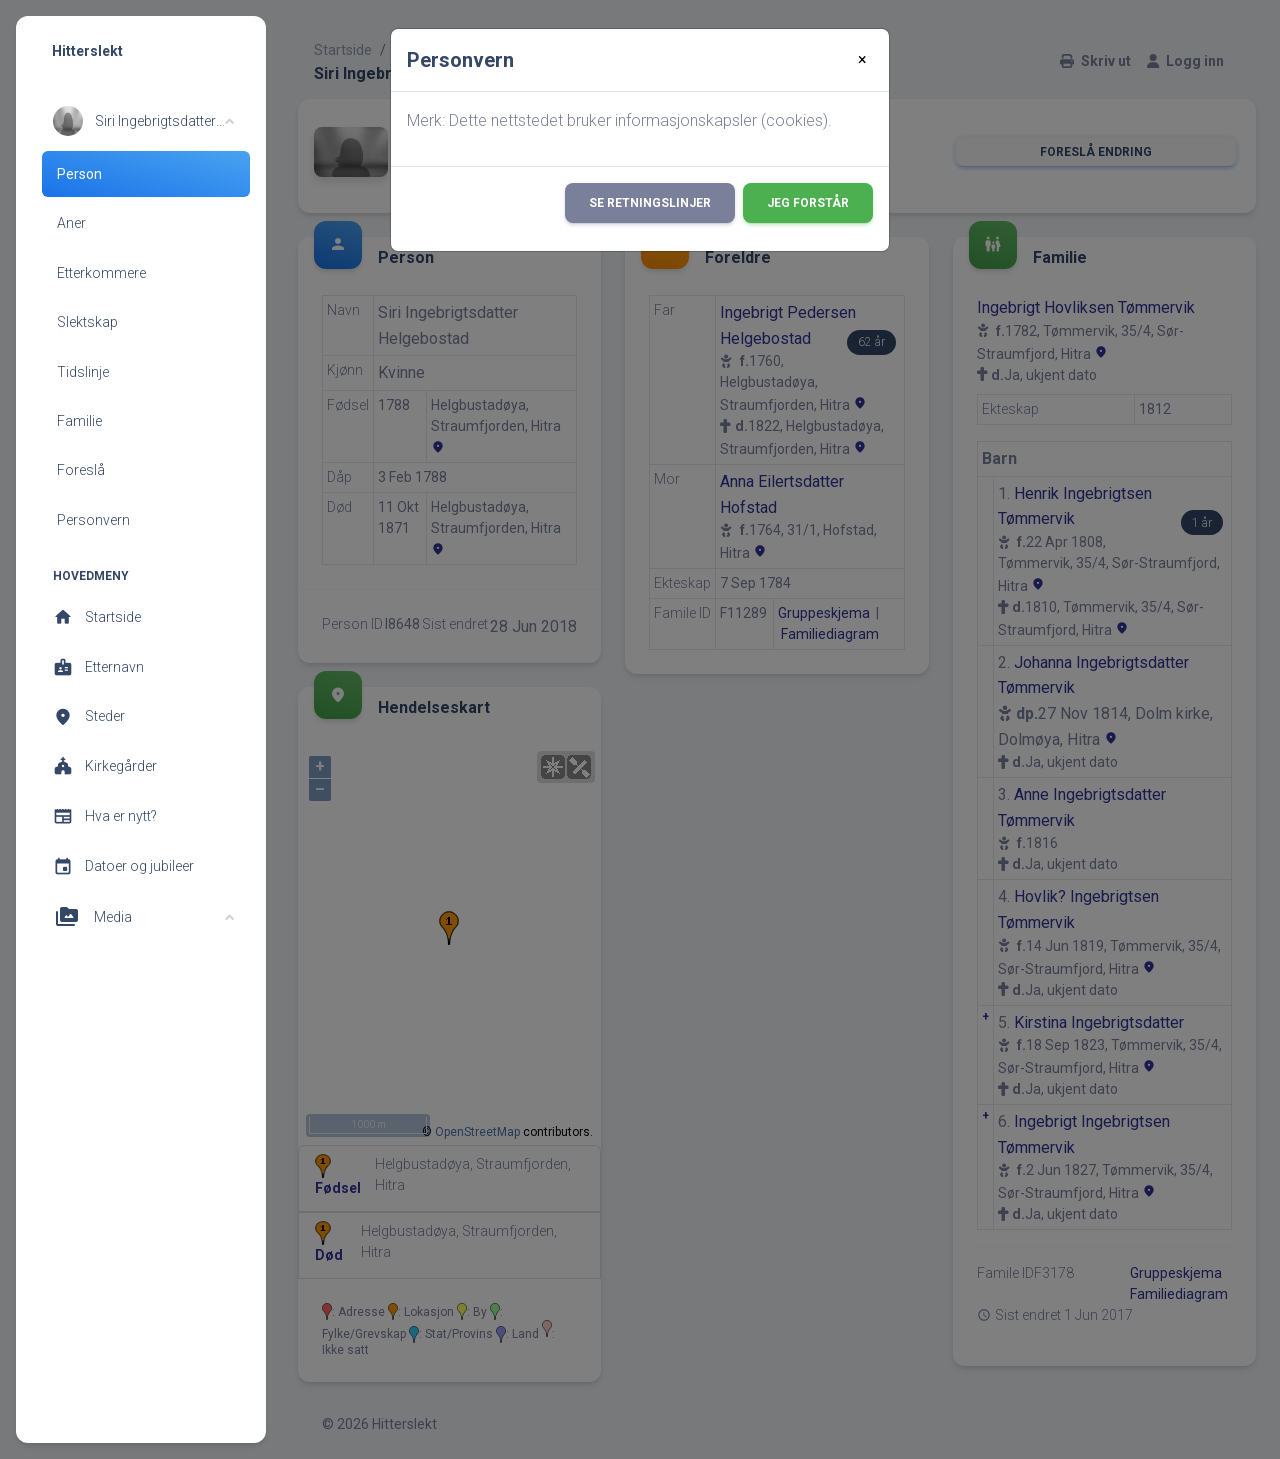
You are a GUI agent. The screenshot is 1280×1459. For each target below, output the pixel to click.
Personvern (93, 520)
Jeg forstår (808, 203)
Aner (71, 223)
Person (79, 174)
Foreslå (81, 470)
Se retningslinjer (650, 203)
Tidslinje (83, 372)
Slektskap (87, 322)
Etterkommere (101, 273)
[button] (143, 121)
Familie (79, 421)
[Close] (862, 60)
